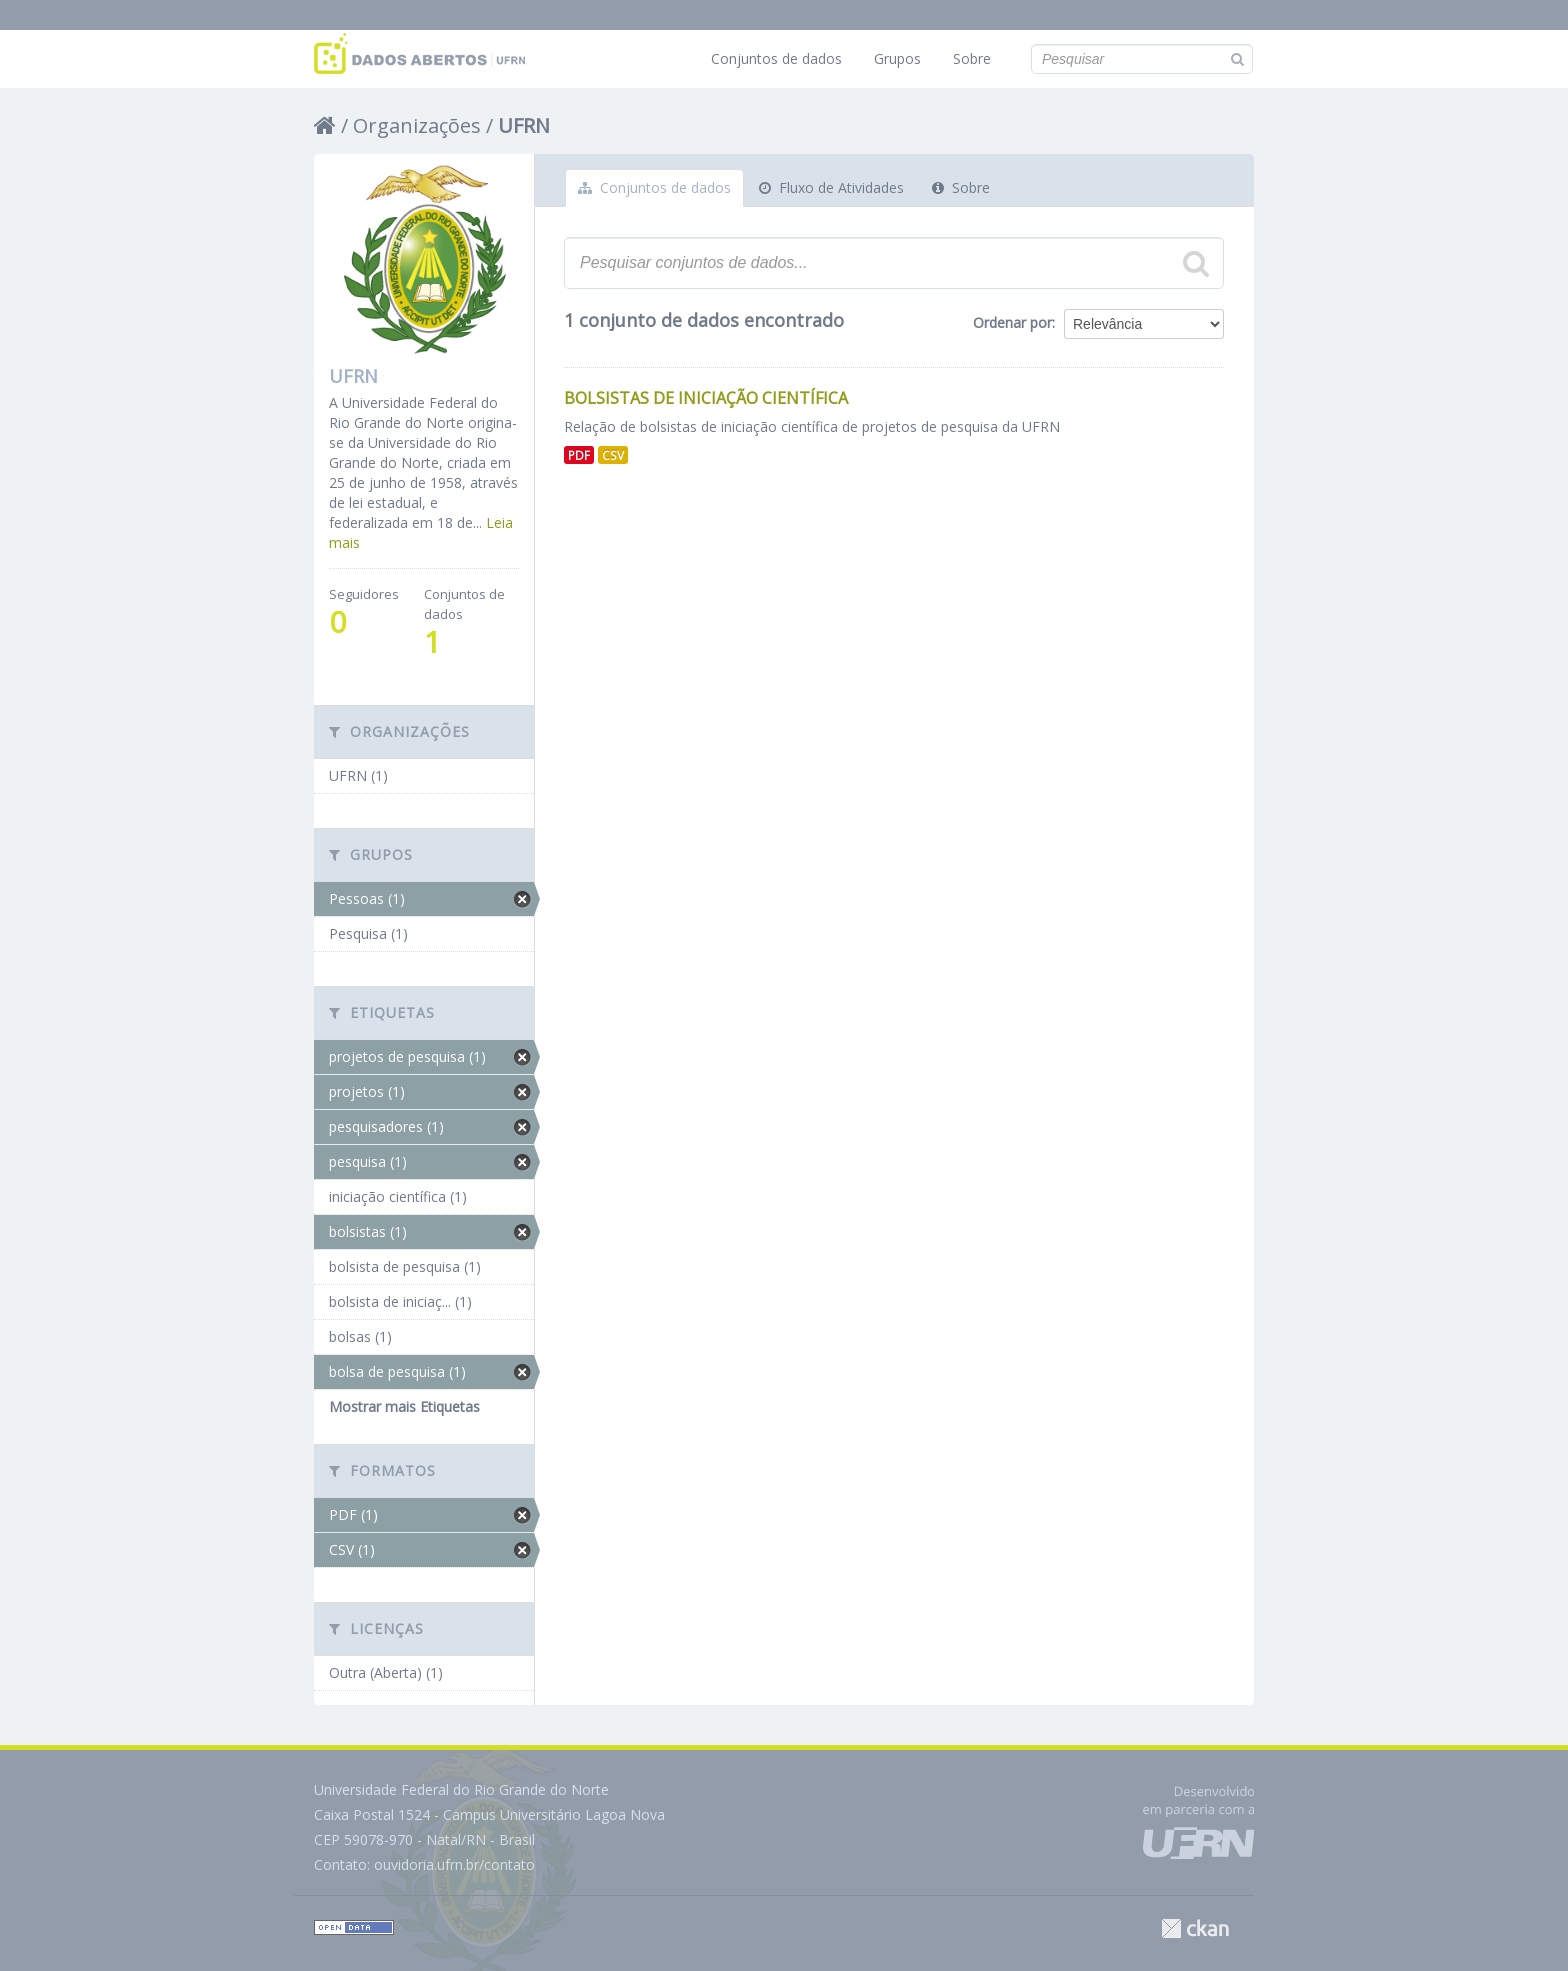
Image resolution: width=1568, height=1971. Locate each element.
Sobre (972, 58)
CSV (613, 455)
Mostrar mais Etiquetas (404, 1406)
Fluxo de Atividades (831, 187)
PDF (579, 455)
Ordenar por (1012, 322)
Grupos (897, 58)
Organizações (417, 125)
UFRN (524, 125)
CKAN (1195, 1928)
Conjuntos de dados (776, 58)
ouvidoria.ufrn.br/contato (454, 1864)
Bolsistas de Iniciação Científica (706, 398)
